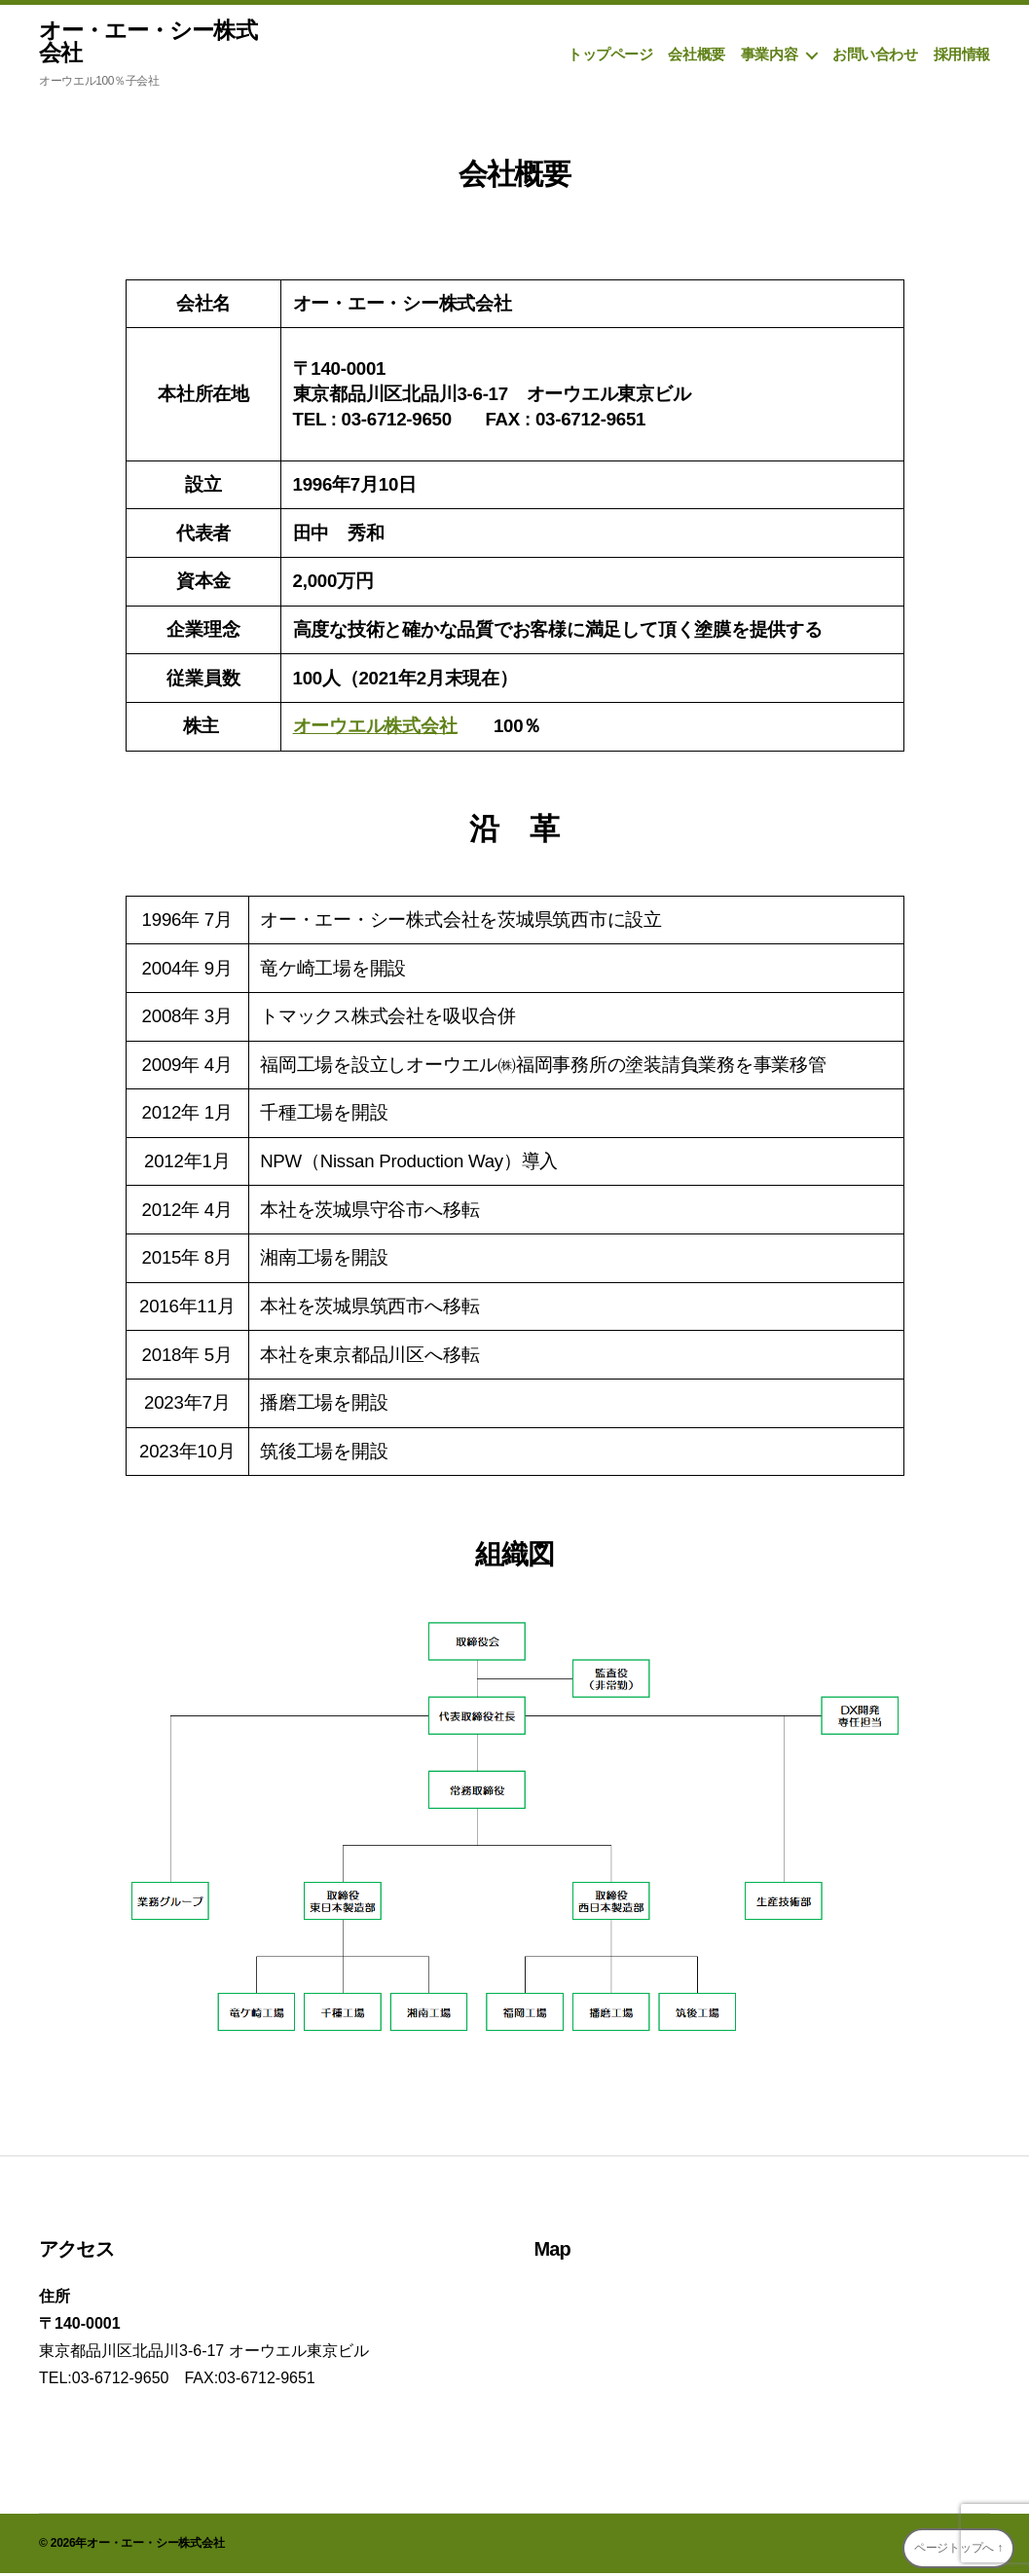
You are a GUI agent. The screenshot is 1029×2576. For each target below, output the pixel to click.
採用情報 (962, 56)
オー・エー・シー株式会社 (152, 42)
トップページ (610, 56)
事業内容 (769, 56)
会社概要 (696, 56)
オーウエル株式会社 (375, 728)
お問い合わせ (875, 56)
